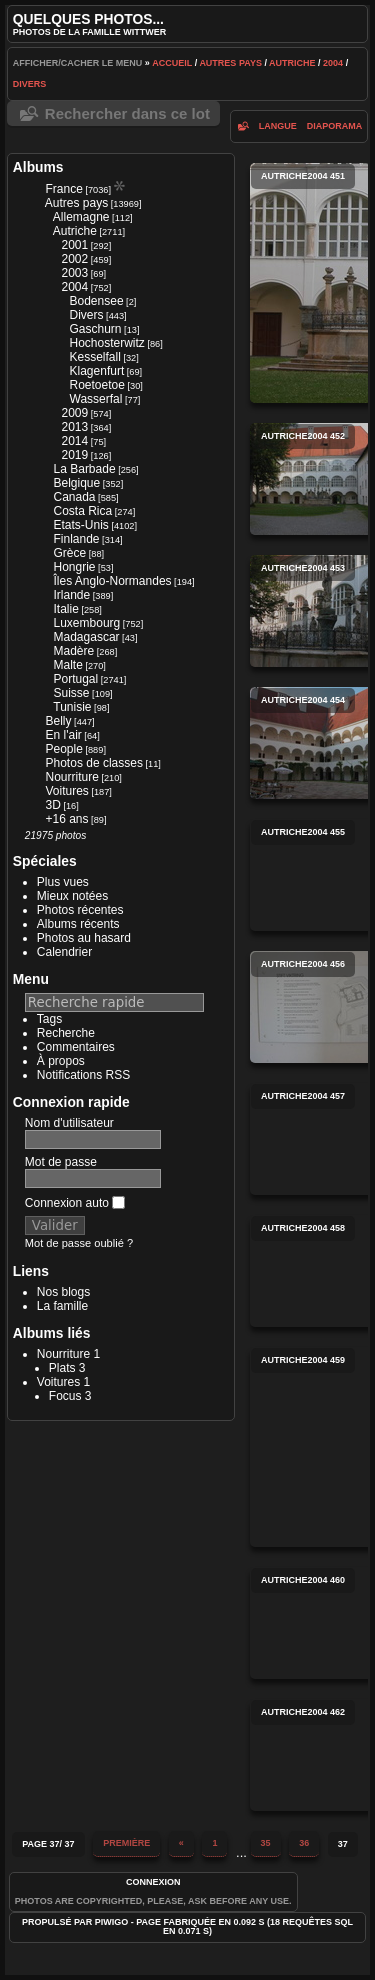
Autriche (292, 63)
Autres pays (230, 63)
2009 (75, 413)
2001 (75, 245)
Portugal (76, 679)
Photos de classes (94, 763)
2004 (333, 63)
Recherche (66, 1033)
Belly (59, 721)
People (64, 749)
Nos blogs (63, 1292)
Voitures (67, 791)
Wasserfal (96, 399)
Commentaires (76, 1047)
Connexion (153, 1882)
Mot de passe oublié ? (79, 1243)
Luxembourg (87, 623)
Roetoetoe (97, 385)
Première (126, 1843)
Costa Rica (83, 511)
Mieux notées (72, 896)
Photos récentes (80, 910)
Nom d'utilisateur (69, 1123)
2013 (75, 427)
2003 (75, 273)
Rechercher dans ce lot (127, 113)
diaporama (335, 126)
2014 (75, 441)
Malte (68, 665)
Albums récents (78, 924)
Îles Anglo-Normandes (113, 581)
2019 (75, 455)
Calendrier (64, 952)
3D (53, 805)
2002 (75, 259)
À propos (61, 1061)
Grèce (70, 553)
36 (304, 1843)
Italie (66, 609)
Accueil (172, 63)
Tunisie (72, 707)
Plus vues (63, 882)
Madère (74, 651)
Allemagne (81, 217)
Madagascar (87, 637)
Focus (65, 1396)
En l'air (64, 735)
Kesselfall (95, 357)
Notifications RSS (83, 1075)
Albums (38, 167)
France (64, 189)
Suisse (72, 693)
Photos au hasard (84, 938)
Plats (62, 1368)
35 (266, 1843)
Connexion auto (75, 1203)
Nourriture (72, 777)
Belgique (77, 483)
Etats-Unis (81, 525)
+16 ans (67, 819)
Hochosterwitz (107, 343)
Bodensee (97, 301)
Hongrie (75, 567)
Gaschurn (96, 329)
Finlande (77, 539)
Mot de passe (61, 1162)
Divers (30, 84)
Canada (75, 497)
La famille (62, 1306)
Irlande (72, 595)
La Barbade (85, 469)
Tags (49, 1019)
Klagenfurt (97, 371)
